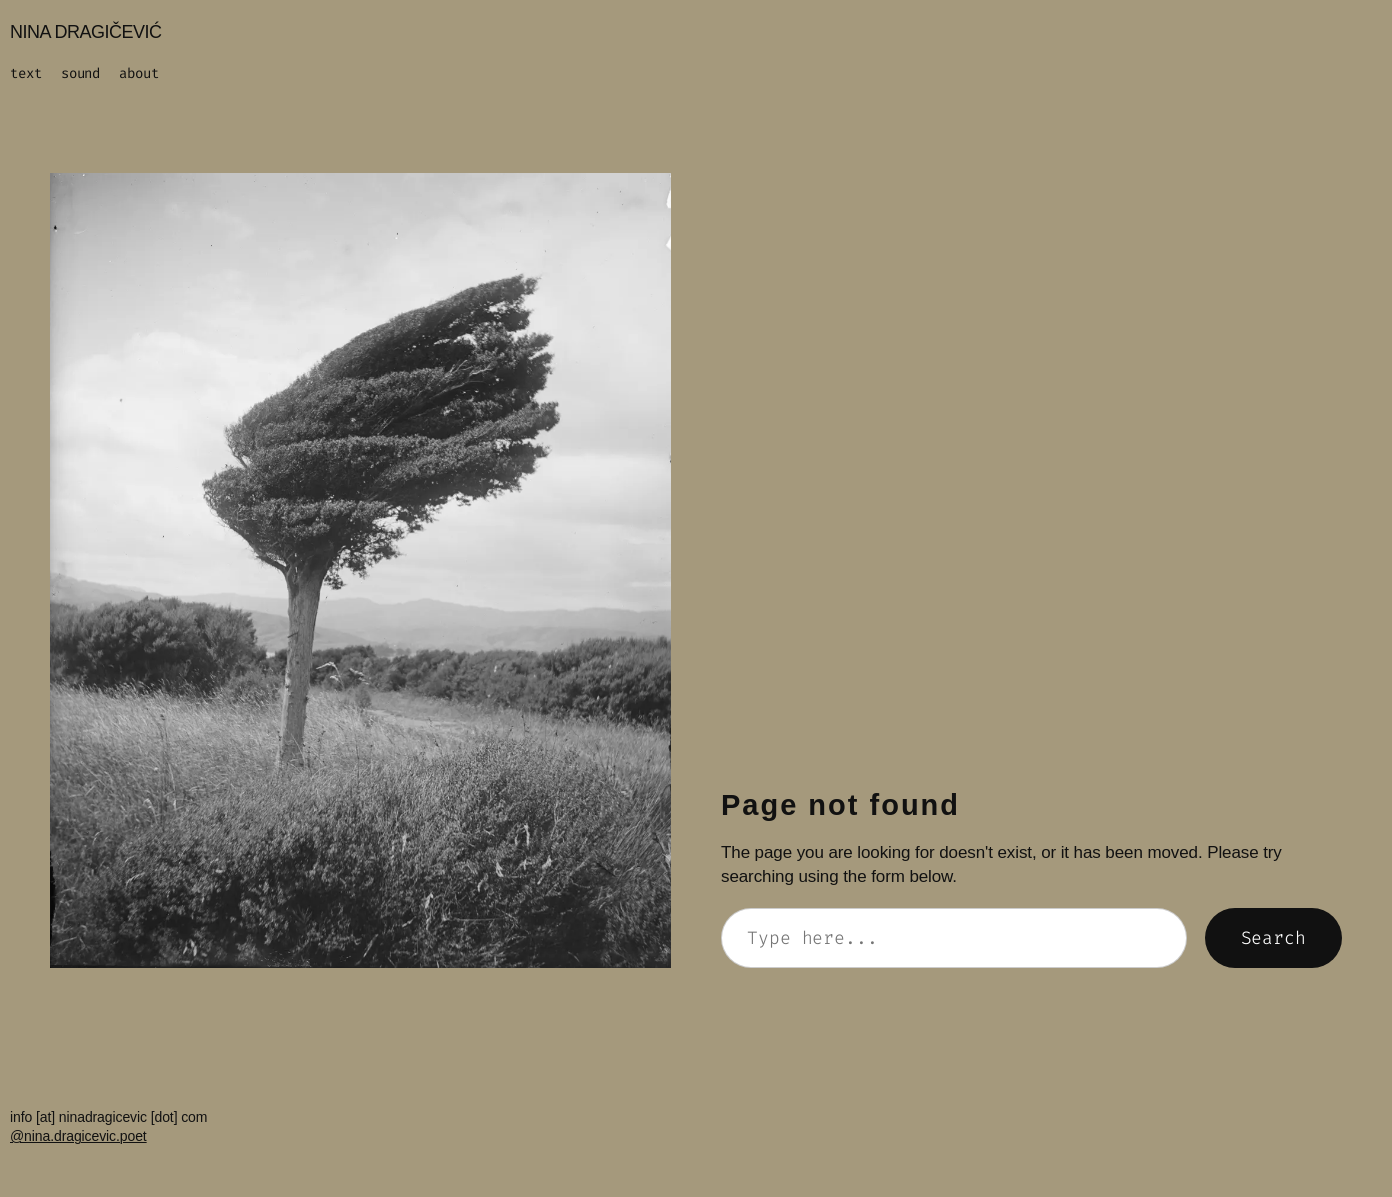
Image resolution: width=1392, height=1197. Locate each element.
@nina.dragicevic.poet (78, 1136)
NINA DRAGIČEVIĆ (86, 32)
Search (1273, 938)
